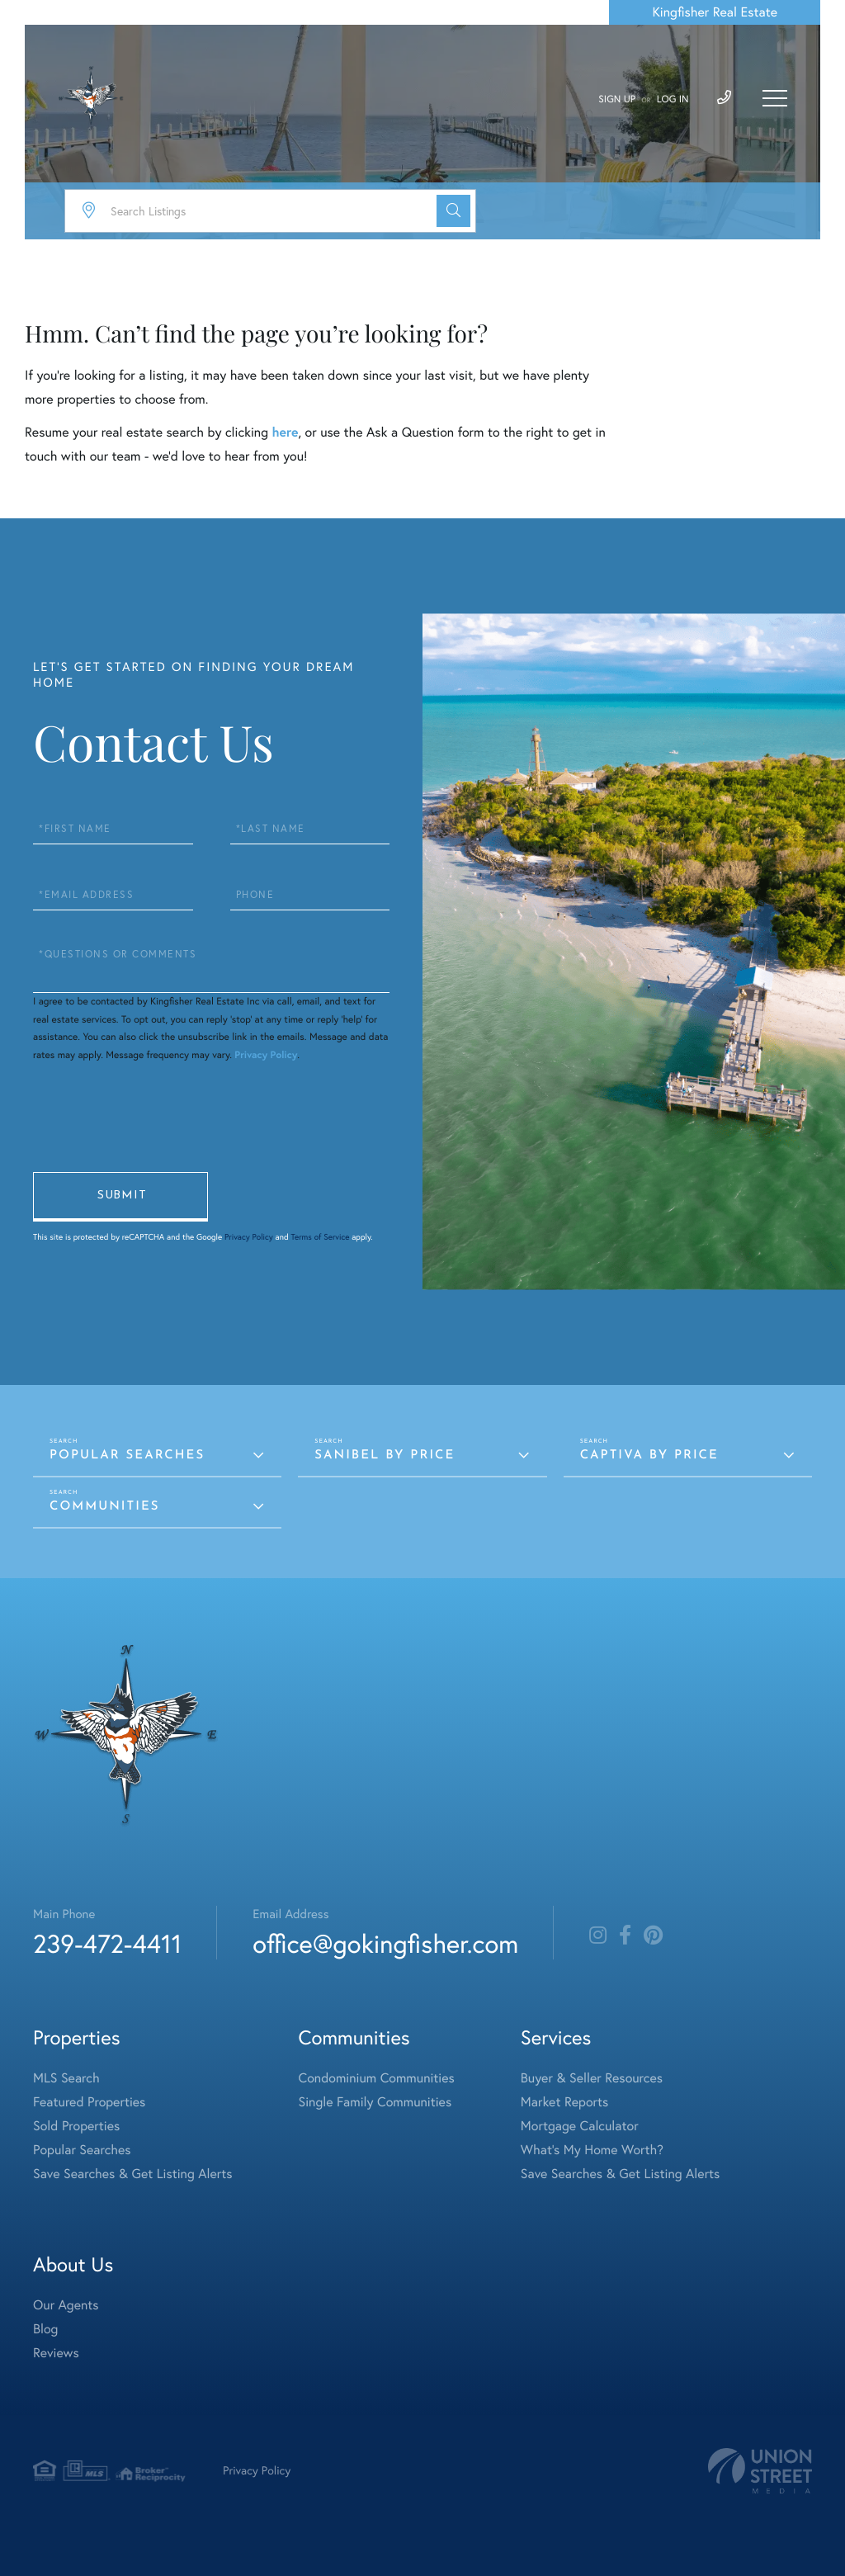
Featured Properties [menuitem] (89, 2102)
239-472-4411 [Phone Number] (107, 1943)
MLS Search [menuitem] (66, 2078)
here (284, 432)
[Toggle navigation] (774, 98)
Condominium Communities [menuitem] (377, 2078)
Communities (104, 1507)
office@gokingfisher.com (385, 1943)
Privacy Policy (265, 1055)
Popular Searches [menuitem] (82, 2150)
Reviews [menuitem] (56, 2353)
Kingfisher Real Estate (714, 12)
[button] (453, 211)
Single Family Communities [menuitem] (375, 2102)
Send (120, 1197)
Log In (673, 99)
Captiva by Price (649, 1455)
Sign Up (616, 99)
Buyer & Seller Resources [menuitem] (592, 2078)
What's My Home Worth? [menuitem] (592, 2150)
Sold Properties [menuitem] (76, 2126)
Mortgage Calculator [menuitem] (580, 2126)
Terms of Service (319, 1236)
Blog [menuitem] (45, 2329)
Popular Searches (127, 1455)
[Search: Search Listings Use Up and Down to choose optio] (270, 211)
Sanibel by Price (384, 1455)
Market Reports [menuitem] (564, 2102)
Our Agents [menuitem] (66, 2305)
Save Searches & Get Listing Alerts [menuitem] (133, 2174)
